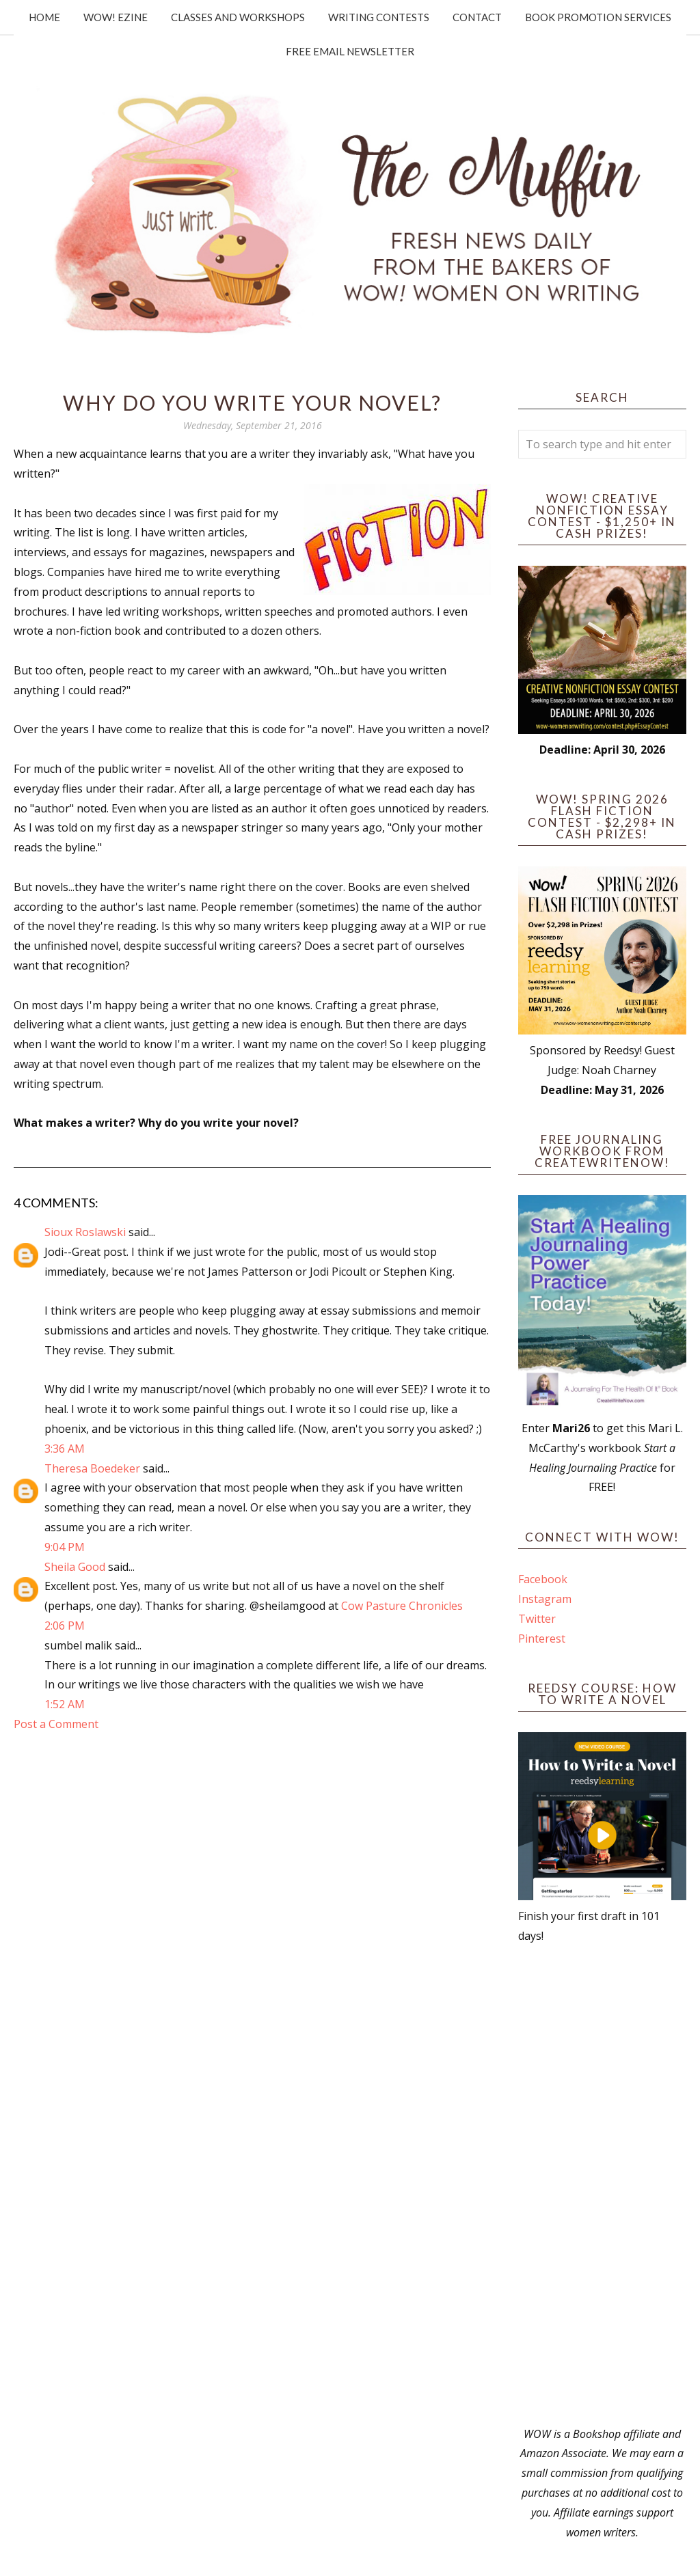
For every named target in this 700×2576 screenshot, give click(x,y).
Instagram (544, 1598)
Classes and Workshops (238, 17)
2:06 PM (64, 1625)
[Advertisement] (602, 2185)
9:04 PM (64, 1546)
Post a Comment (56, 1723)
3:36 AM (64, 1448)
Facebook (542, 1579)
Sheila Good (74, 1566)
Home (44, 17)
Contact (477, 17)
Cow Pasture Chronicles (402, 1605)
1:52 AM (64, 1704)
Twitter (537, 1618)
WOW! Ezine (115, 17)
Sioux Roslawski (85, 1231)
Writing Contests (378, 17)
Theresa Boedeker (92, 1468)
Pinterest (541, 1638)
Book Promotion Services (598, 17)
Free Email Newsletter (350, 51)
